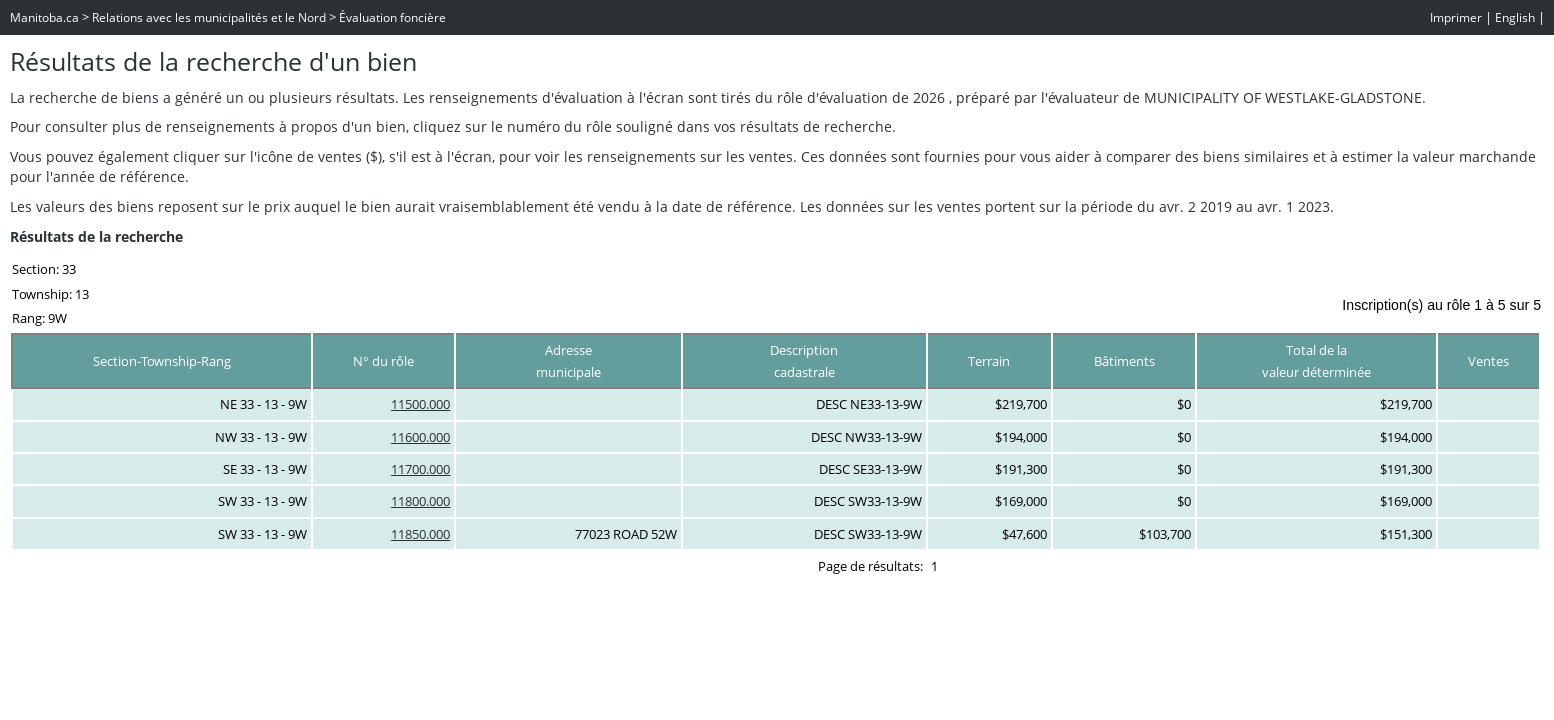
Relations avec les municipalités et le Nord (209, 17)
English (1515, 17)
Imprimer (1456, 17)
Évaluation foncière (392, 17)
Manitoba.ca (44, 17)
